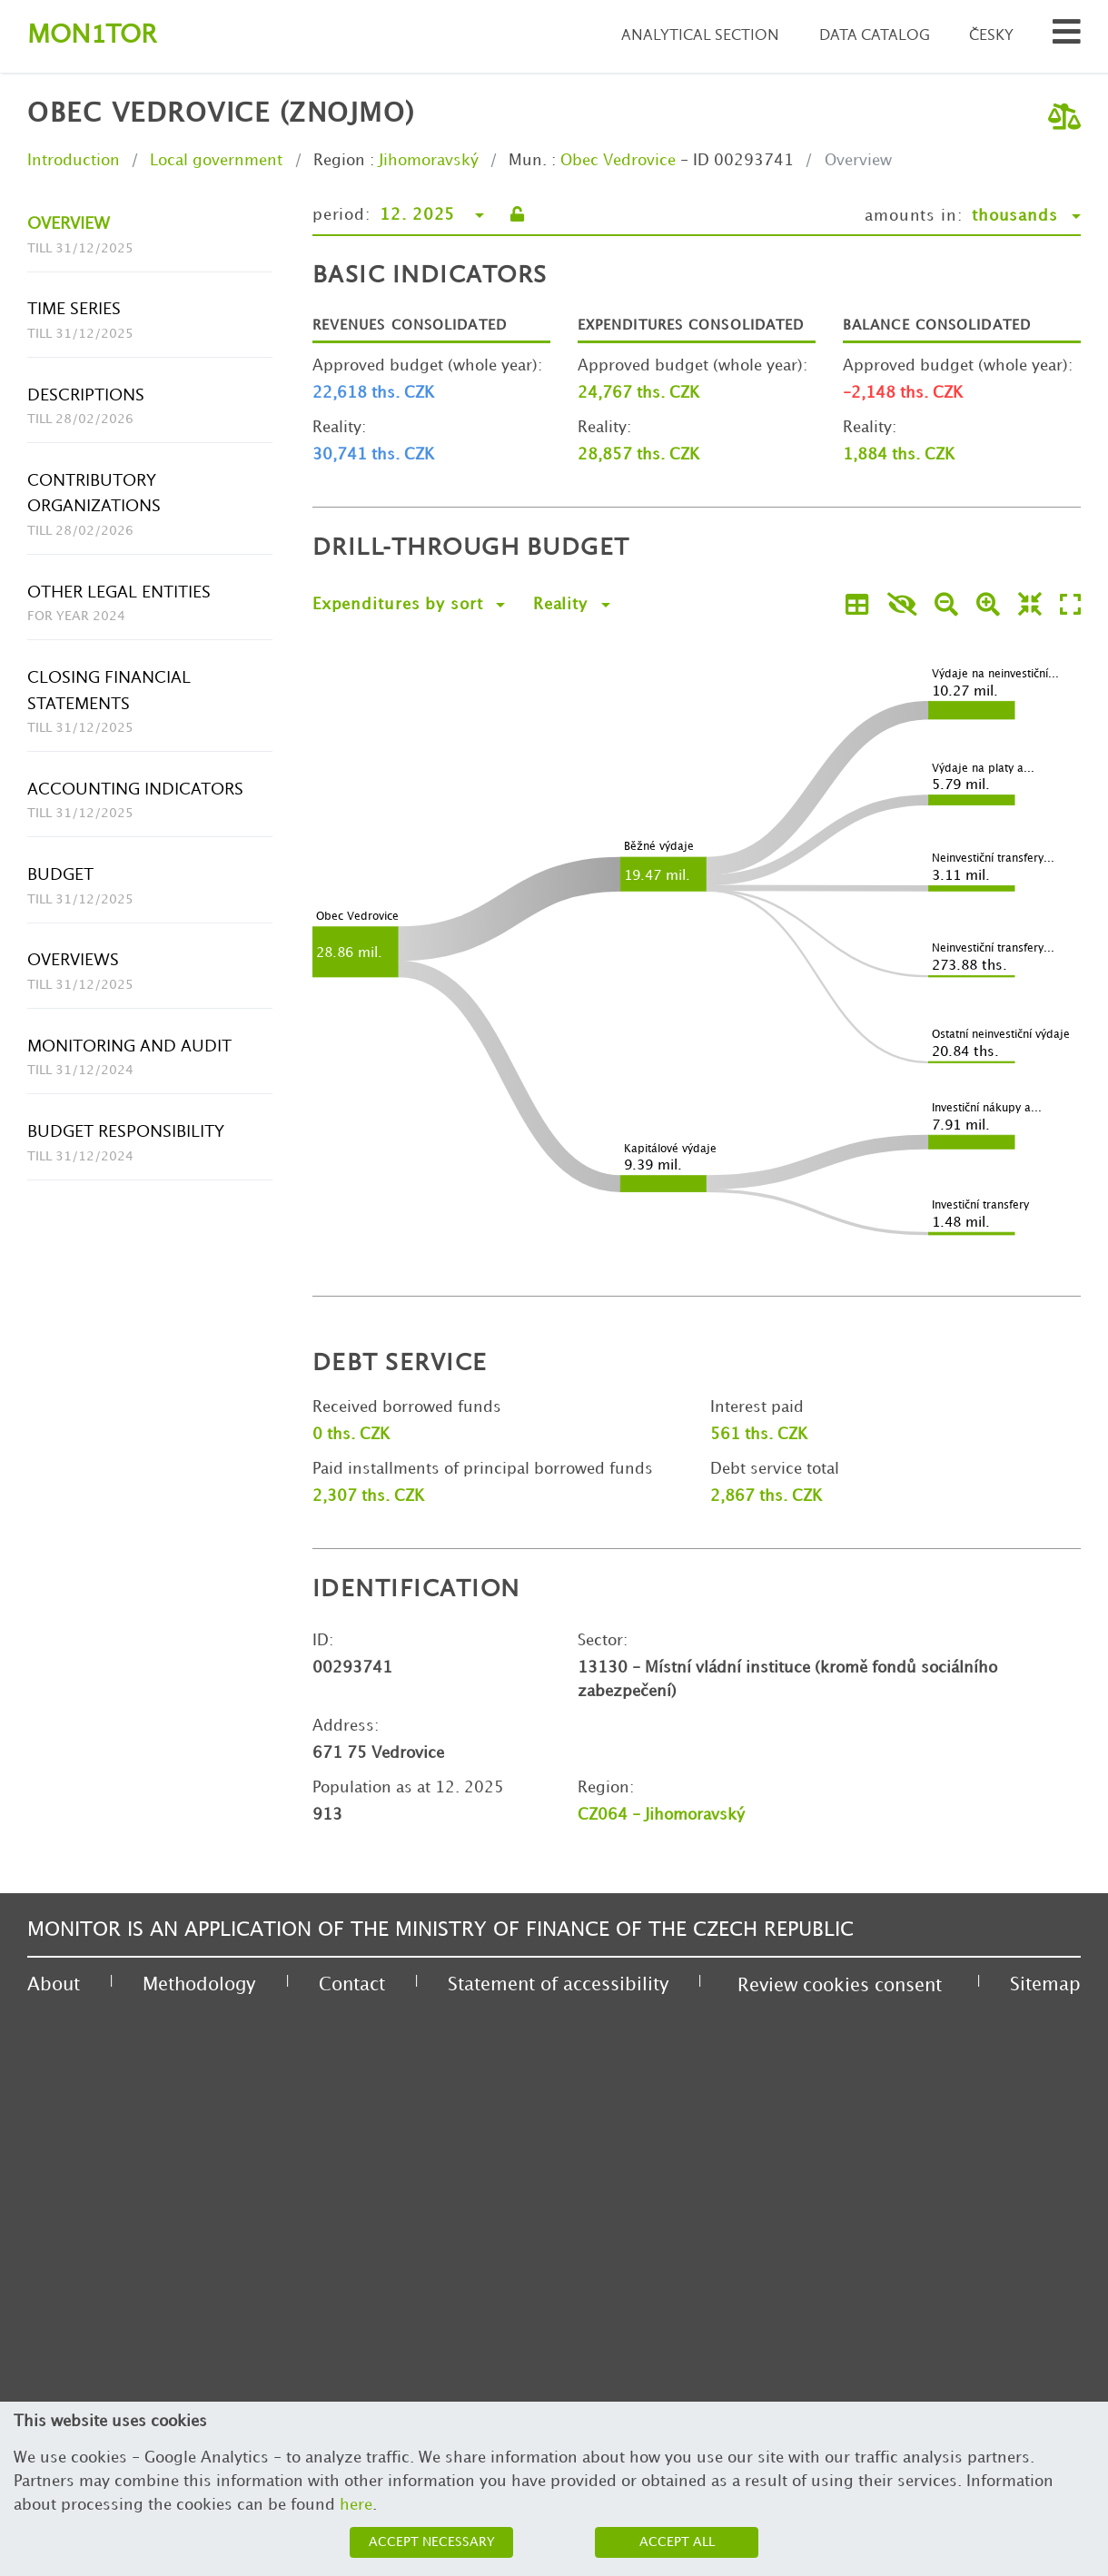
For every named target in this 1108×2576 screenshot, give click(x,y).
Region (339, 160)
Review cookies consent (839, 1986)
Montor (91, 36)
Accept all (677, 2542)
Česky (991, 36)
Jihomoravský (429, 160)
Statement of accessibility (558, 1985)
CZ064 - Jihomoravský (661, 1815)
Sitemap (1045, 1985)
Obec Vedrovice (618, 160)
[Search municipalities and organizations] (1067, 37)
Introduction (73, 160)
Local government (216, 160)
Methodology (199, 1985)
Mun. (528, 160)
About (53, 1985)
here (356, 2505)
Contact (352, 1985)
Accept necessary (432, 2542)
